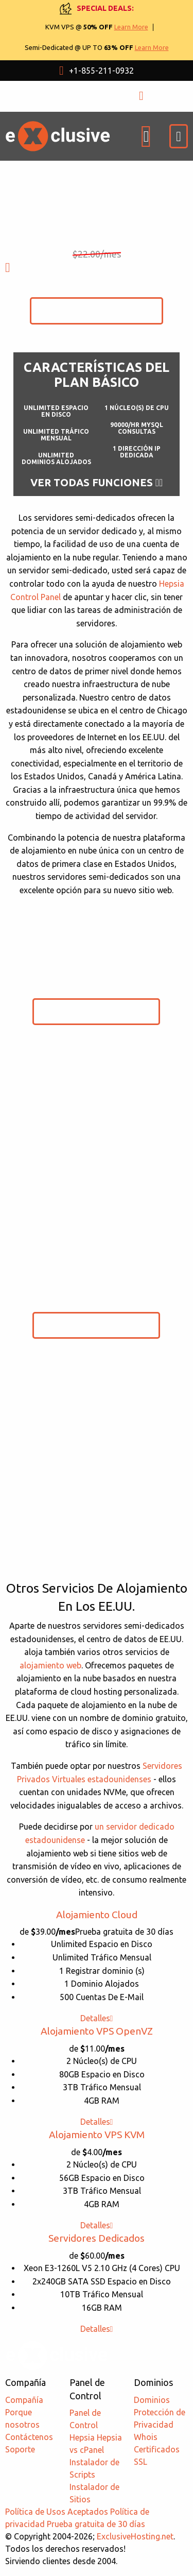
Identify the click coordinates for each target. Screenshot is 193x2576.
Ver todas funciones (96, 482)
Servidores (96, 2238)
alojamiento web (50, 1665)
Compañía (24, 2399)
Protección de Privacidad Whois (159, 2425)
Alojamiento (96, 1914)
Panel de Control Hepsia (85, 2425)
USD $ (65, 96)
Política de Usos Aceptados (56, 2511)
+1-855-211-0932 (96, 70)
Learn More (131, 26)
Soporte (20, 2449)
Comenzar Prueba (96, 310)
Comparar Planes (96, 1569)
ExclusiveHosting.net (135, 2536)
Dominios (152, 2399)
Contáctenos (29, 2437)
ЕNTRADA (158, 95)
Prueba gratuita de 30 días (96, 2524)
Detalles (96, 2018)
